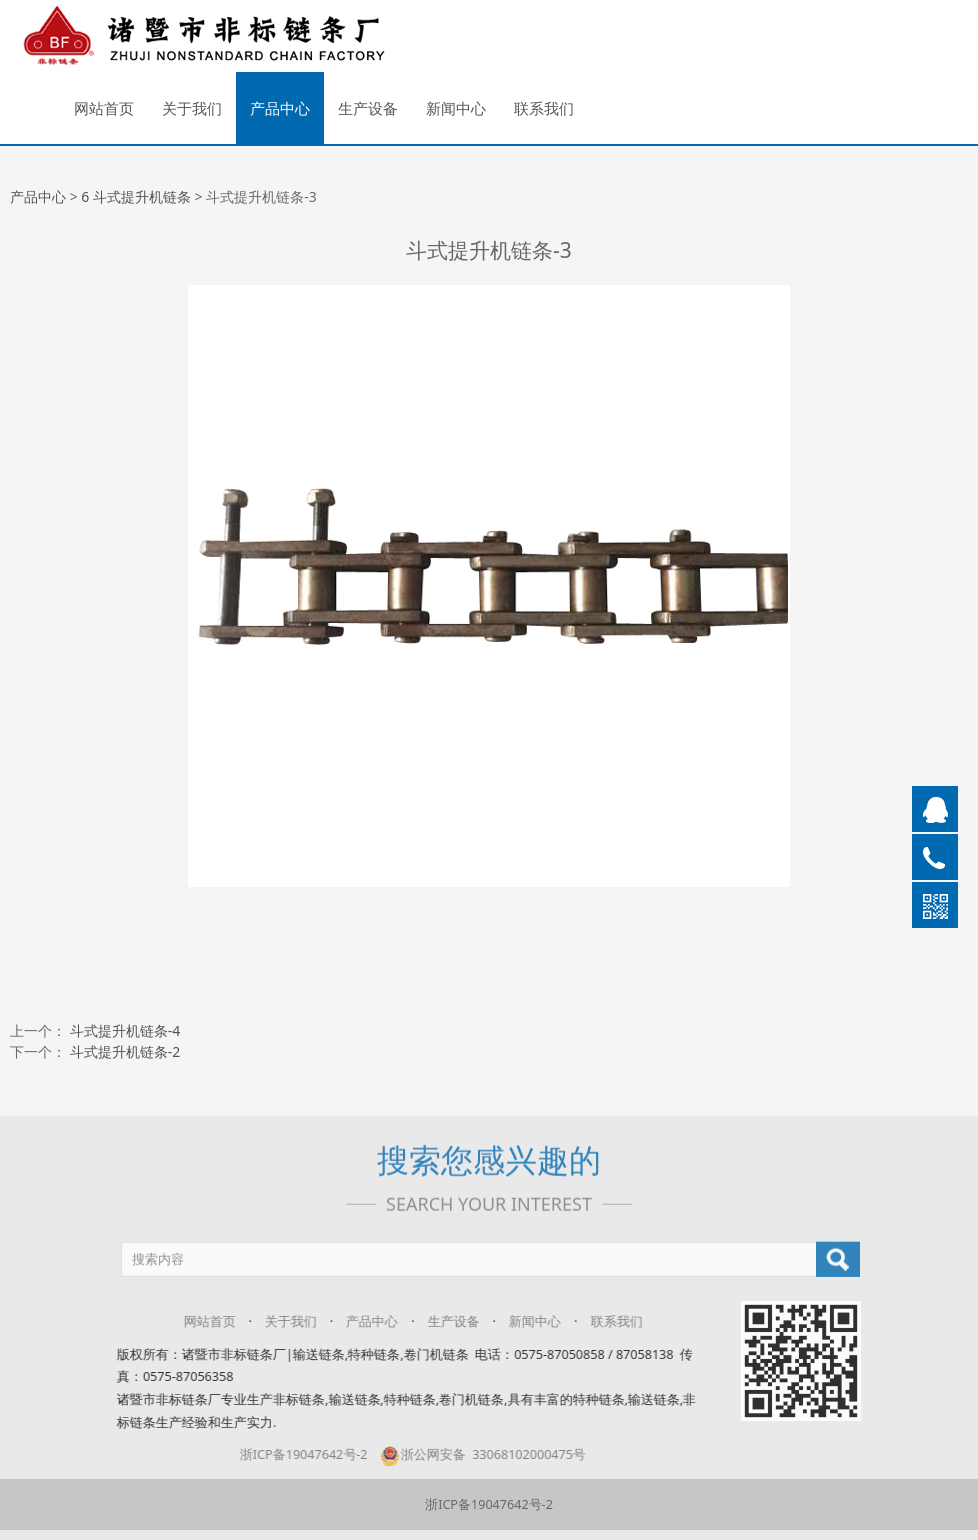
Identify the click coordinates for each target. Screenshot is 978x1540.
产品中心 (280, 108)
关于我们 (192, 108)
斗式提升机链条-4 (125, 1030)
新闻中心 (456, 108)
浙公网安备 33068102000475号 (468, 1454)
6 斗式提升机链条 (136, 196)
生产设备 (368, 108)
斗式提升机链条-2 (125, 1051)
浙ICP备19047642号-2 (290, 1454)
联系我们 (544, 108)
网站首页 (104, 108)
